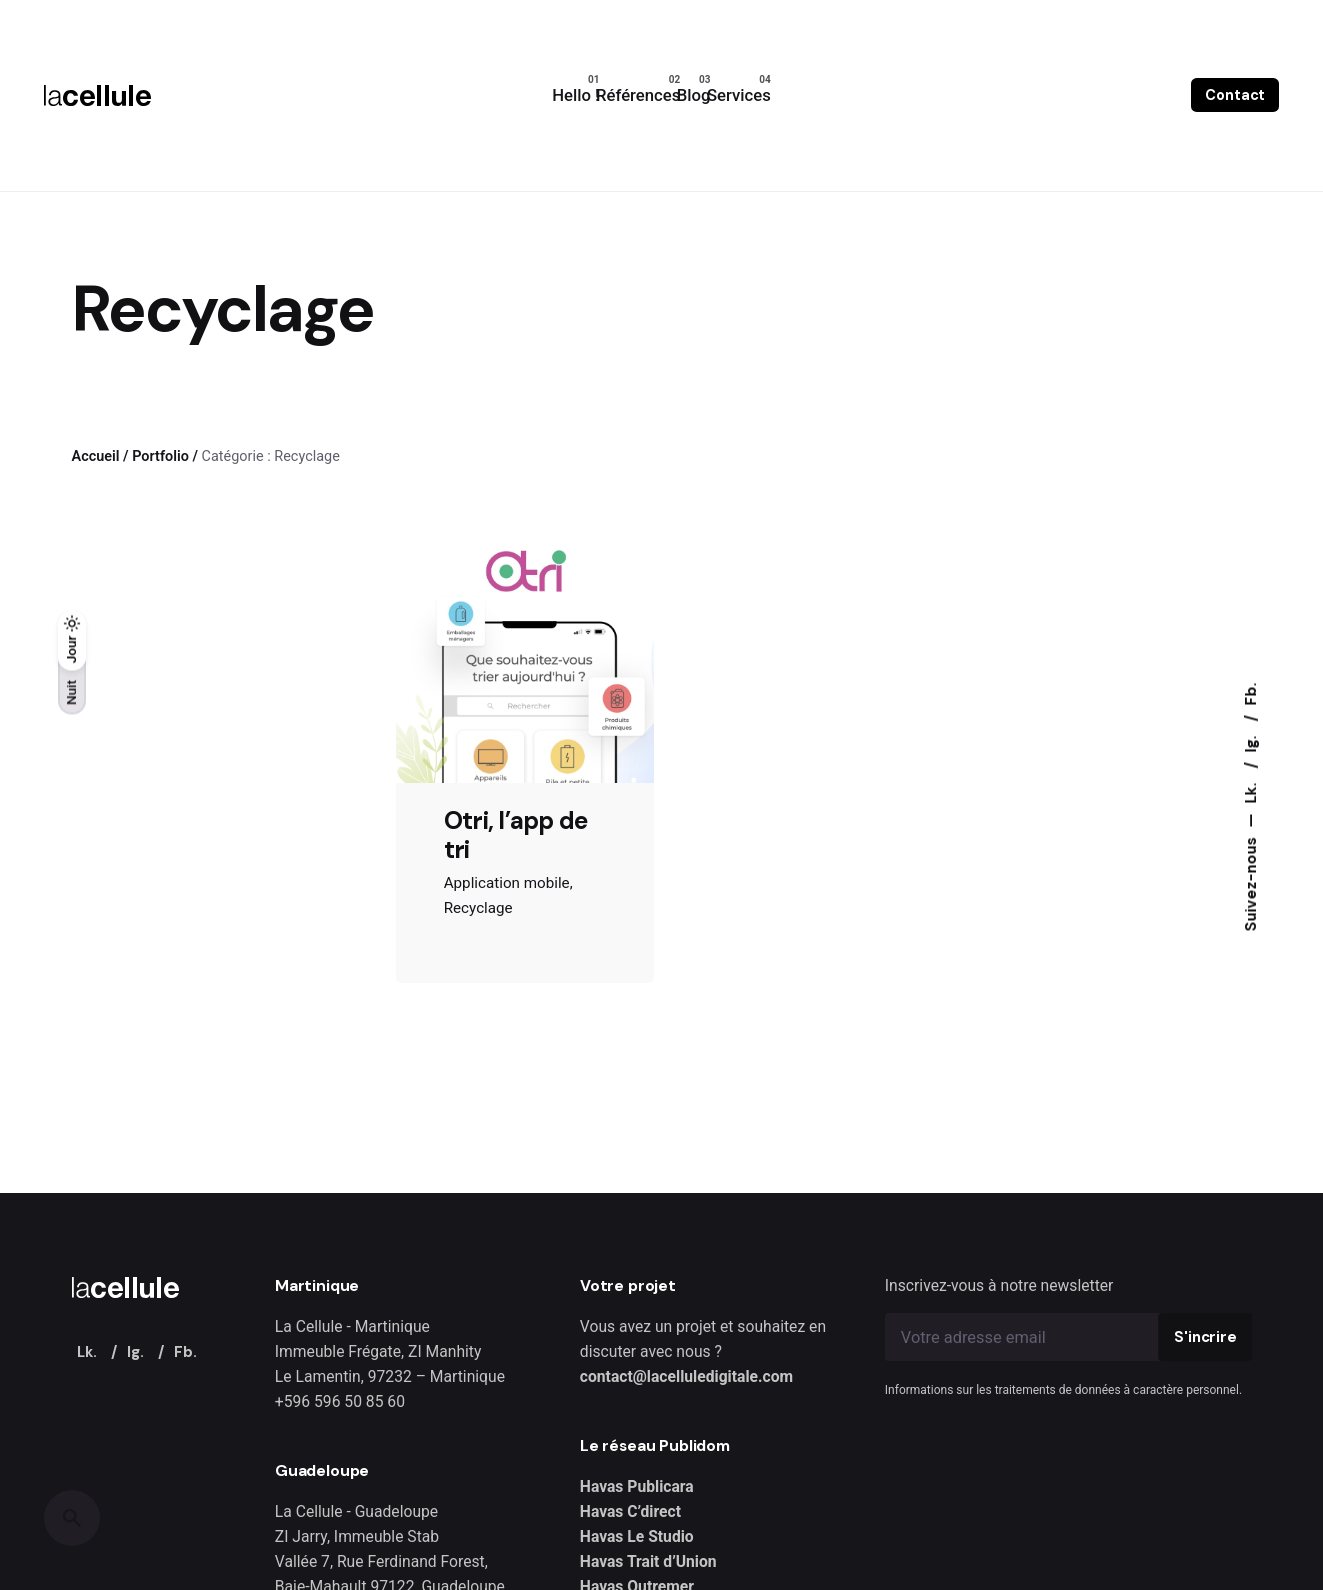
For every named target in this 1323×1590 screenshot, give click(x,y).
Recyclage (478, 908)
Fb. (1251, 694)
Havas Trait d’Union (648, 1561)
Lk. (1251, 791)
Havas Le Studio (637, 1536)
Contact (1235, 95)
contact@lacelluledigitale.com (686, 1376)
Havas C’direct (630, 1511)
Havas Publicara (637, 1486)
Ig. (1251, 742)
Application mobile (507, 883)
